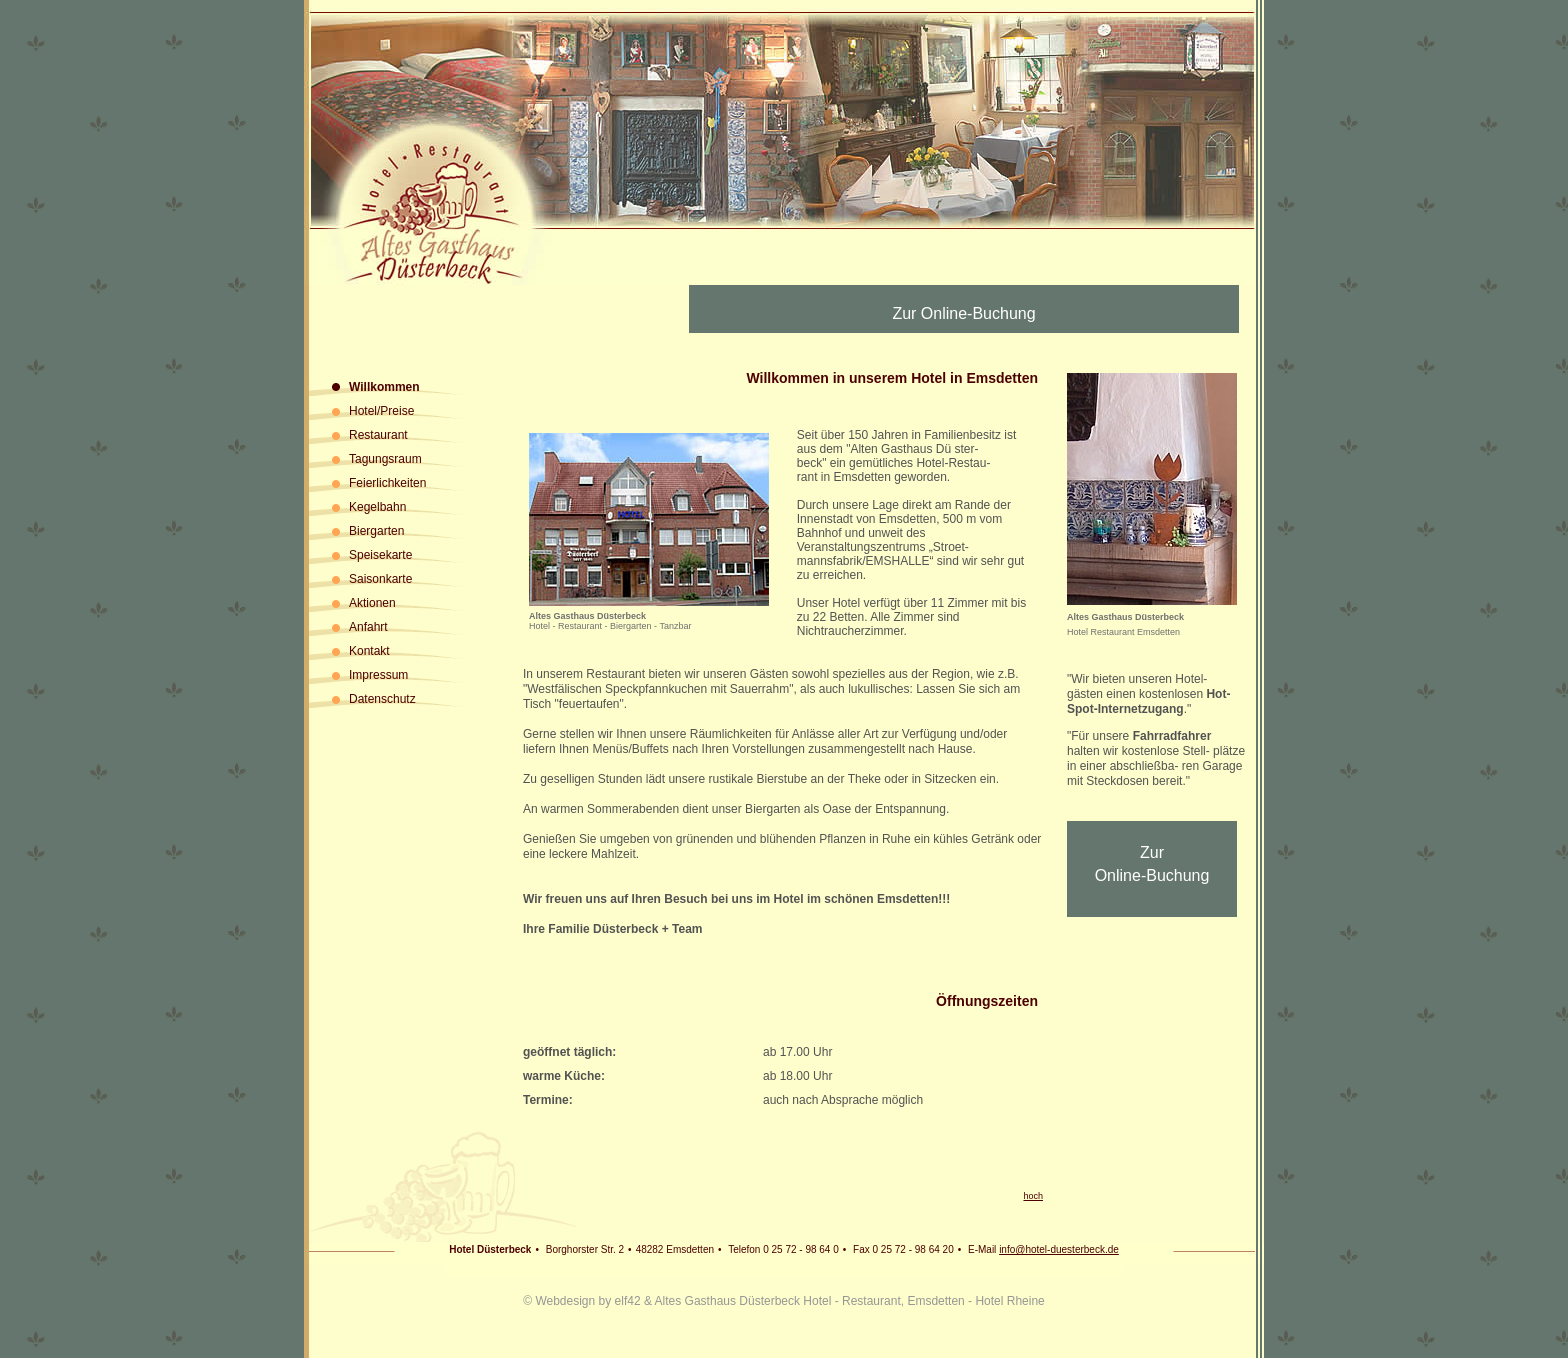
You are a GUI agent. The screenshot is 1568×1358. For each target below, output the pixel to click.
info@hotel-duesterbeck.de (1059, 1249)
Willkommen (384, 387)
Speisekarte (380, 555)
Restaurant (378, 435)
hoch (1033, 1196)
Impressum (378, 675)
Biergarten (376, 531)
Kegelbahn (377, 507)
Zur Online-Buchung (963, 313)
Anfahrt (368, 627)
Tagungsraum (385, 459)
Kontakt (369, 651)
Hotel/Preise (381, 411)
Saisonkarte (380, 579)
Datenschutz (382, 699)
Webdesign (565, 1301)
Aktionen (372, 603)
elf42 (628, 1301)
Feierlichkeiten (387, 483)
